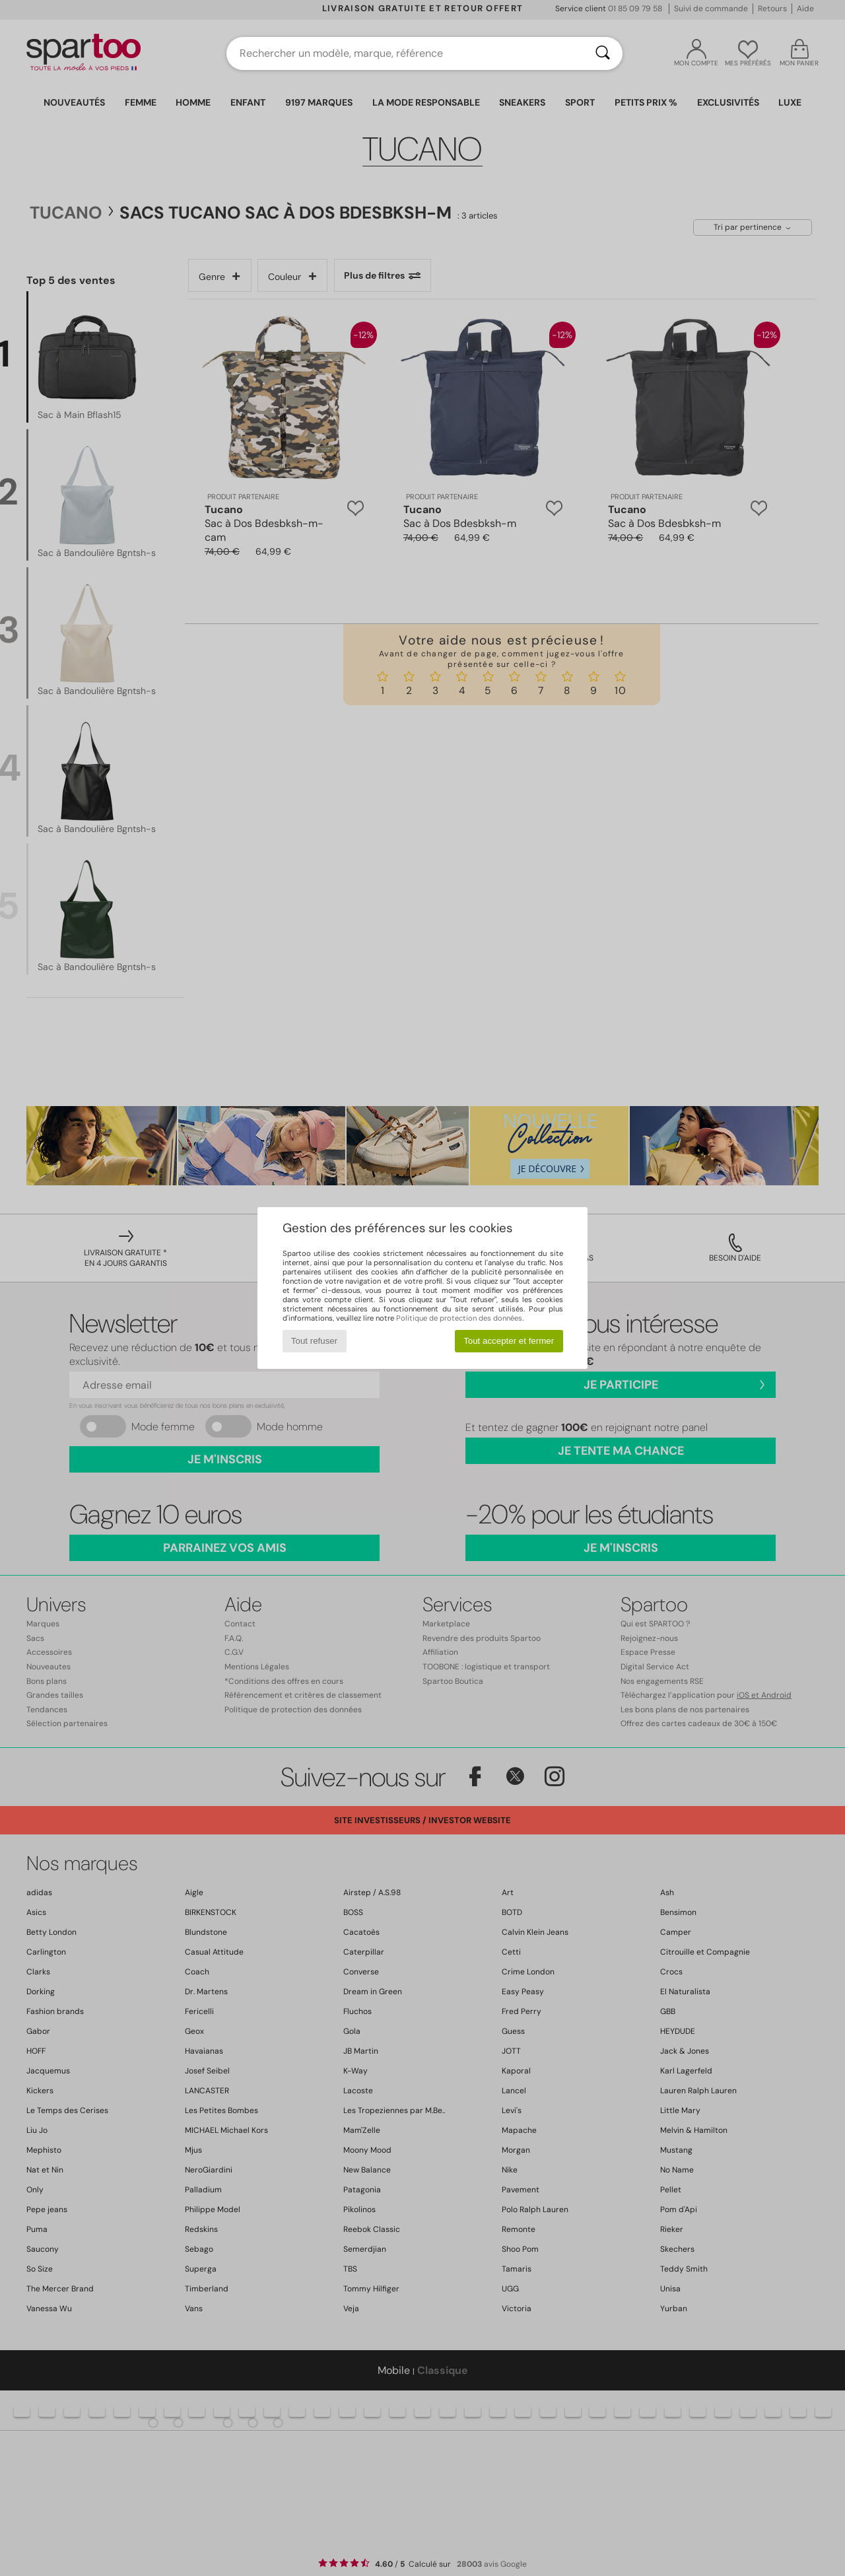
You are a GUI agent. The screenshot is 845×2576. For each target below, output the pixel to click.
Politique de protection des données (459, 1318)
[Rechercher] (603, 53)
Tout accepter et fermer (508, 1341)
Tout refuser (314, 1341)
